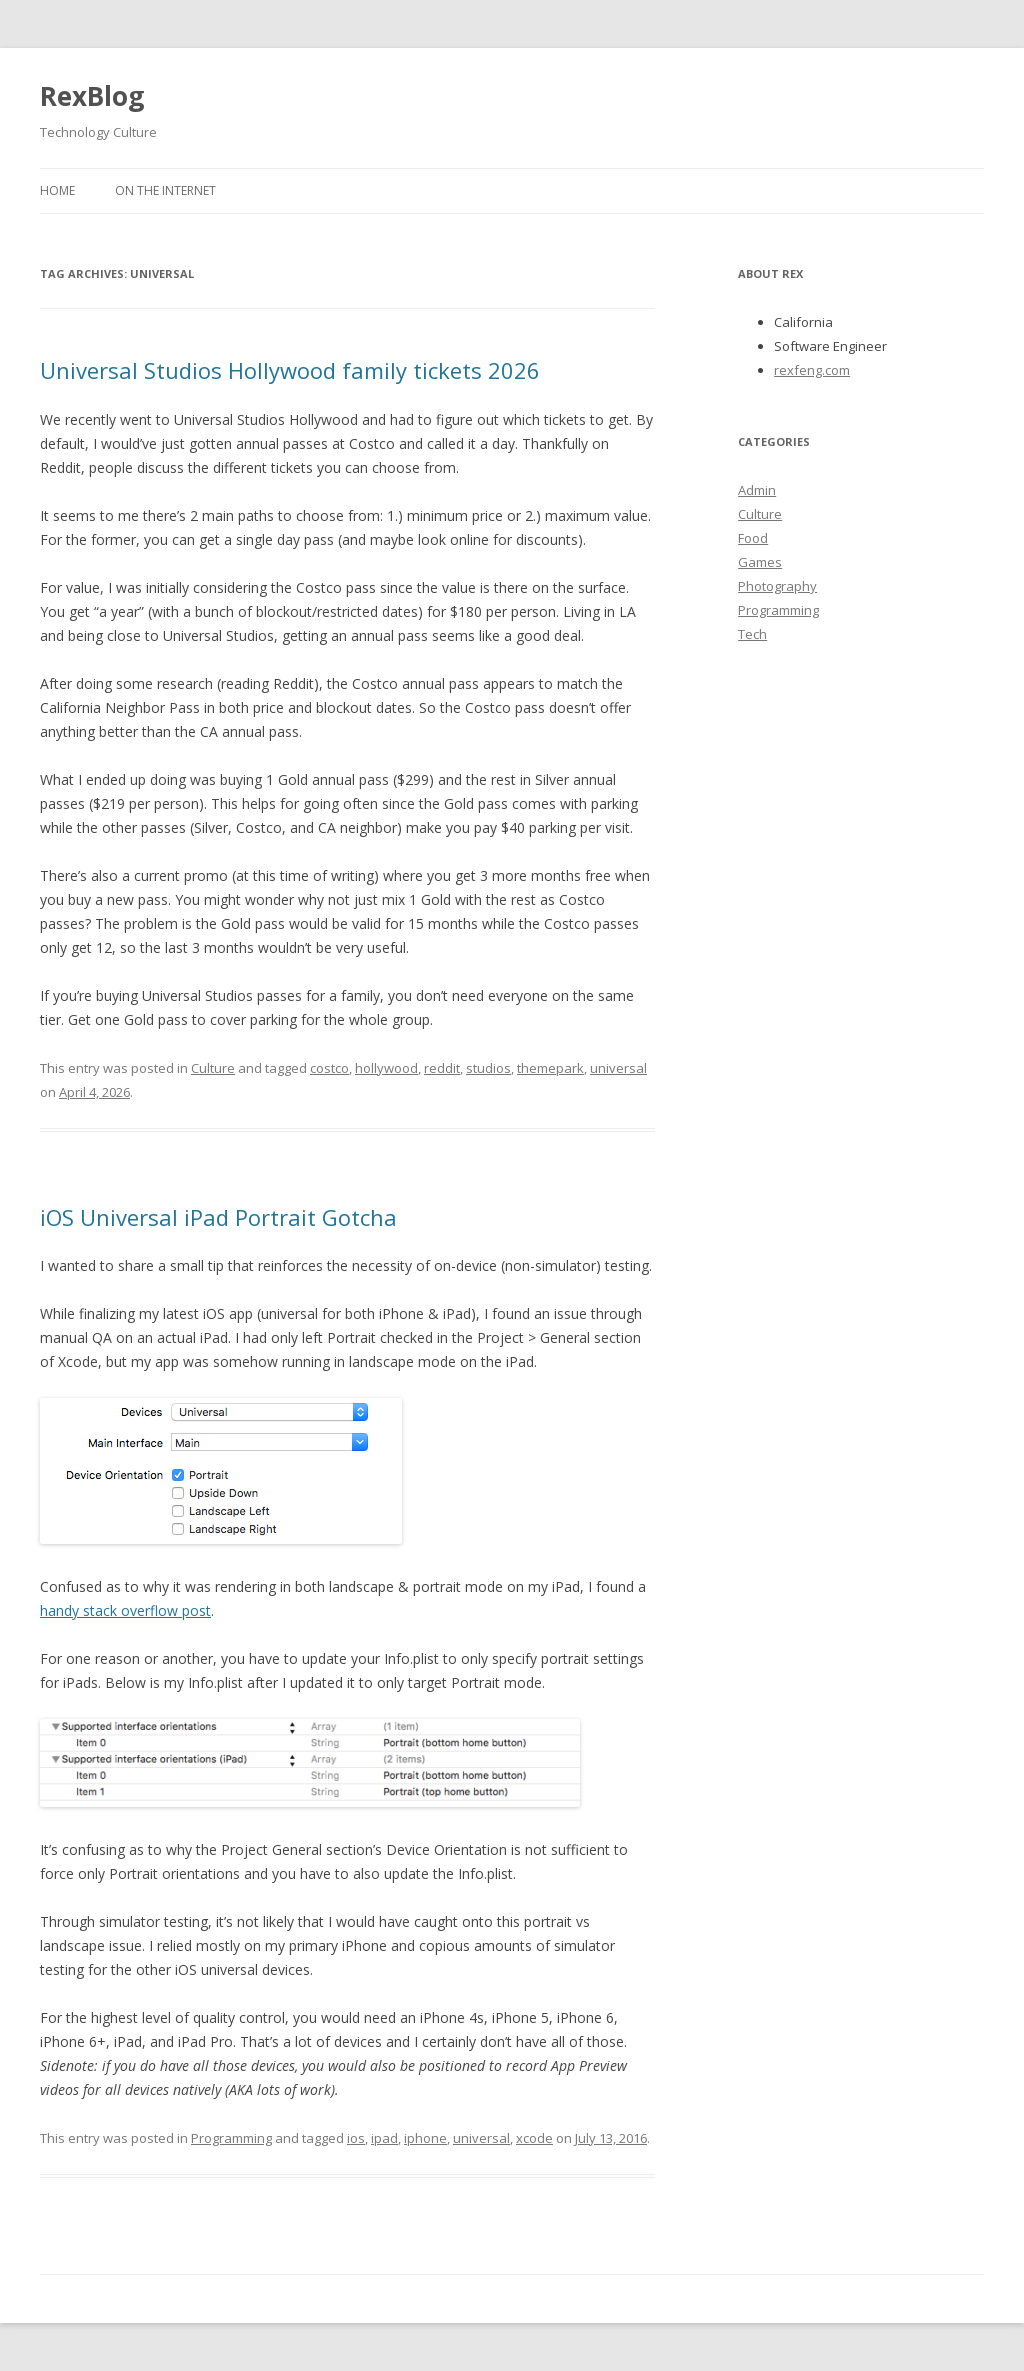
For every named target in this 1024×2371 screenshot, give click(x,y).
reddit (442, 1068)
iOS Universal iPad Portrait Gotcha (218, 1217)
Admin (757, 490)
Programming (231, 2138)
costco (329, 1068)
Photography (777, 586)
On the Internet (165, 190)
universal (618, 1068)
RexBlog (92, 96)
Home (57, 190)
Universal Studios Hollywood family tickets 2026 (290, 370)
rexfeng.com (812, 370)
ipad (384, 2138)
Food (753, 538)
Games (760, 562)
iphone (425, 2138)
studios (488, 1068)
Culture (213, 1068)
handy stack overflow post (125, 1610)
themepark (550, 1068)
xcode (534, 2138)
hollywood (386, 1068)
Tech (752, 634)
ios (356, 2138)
